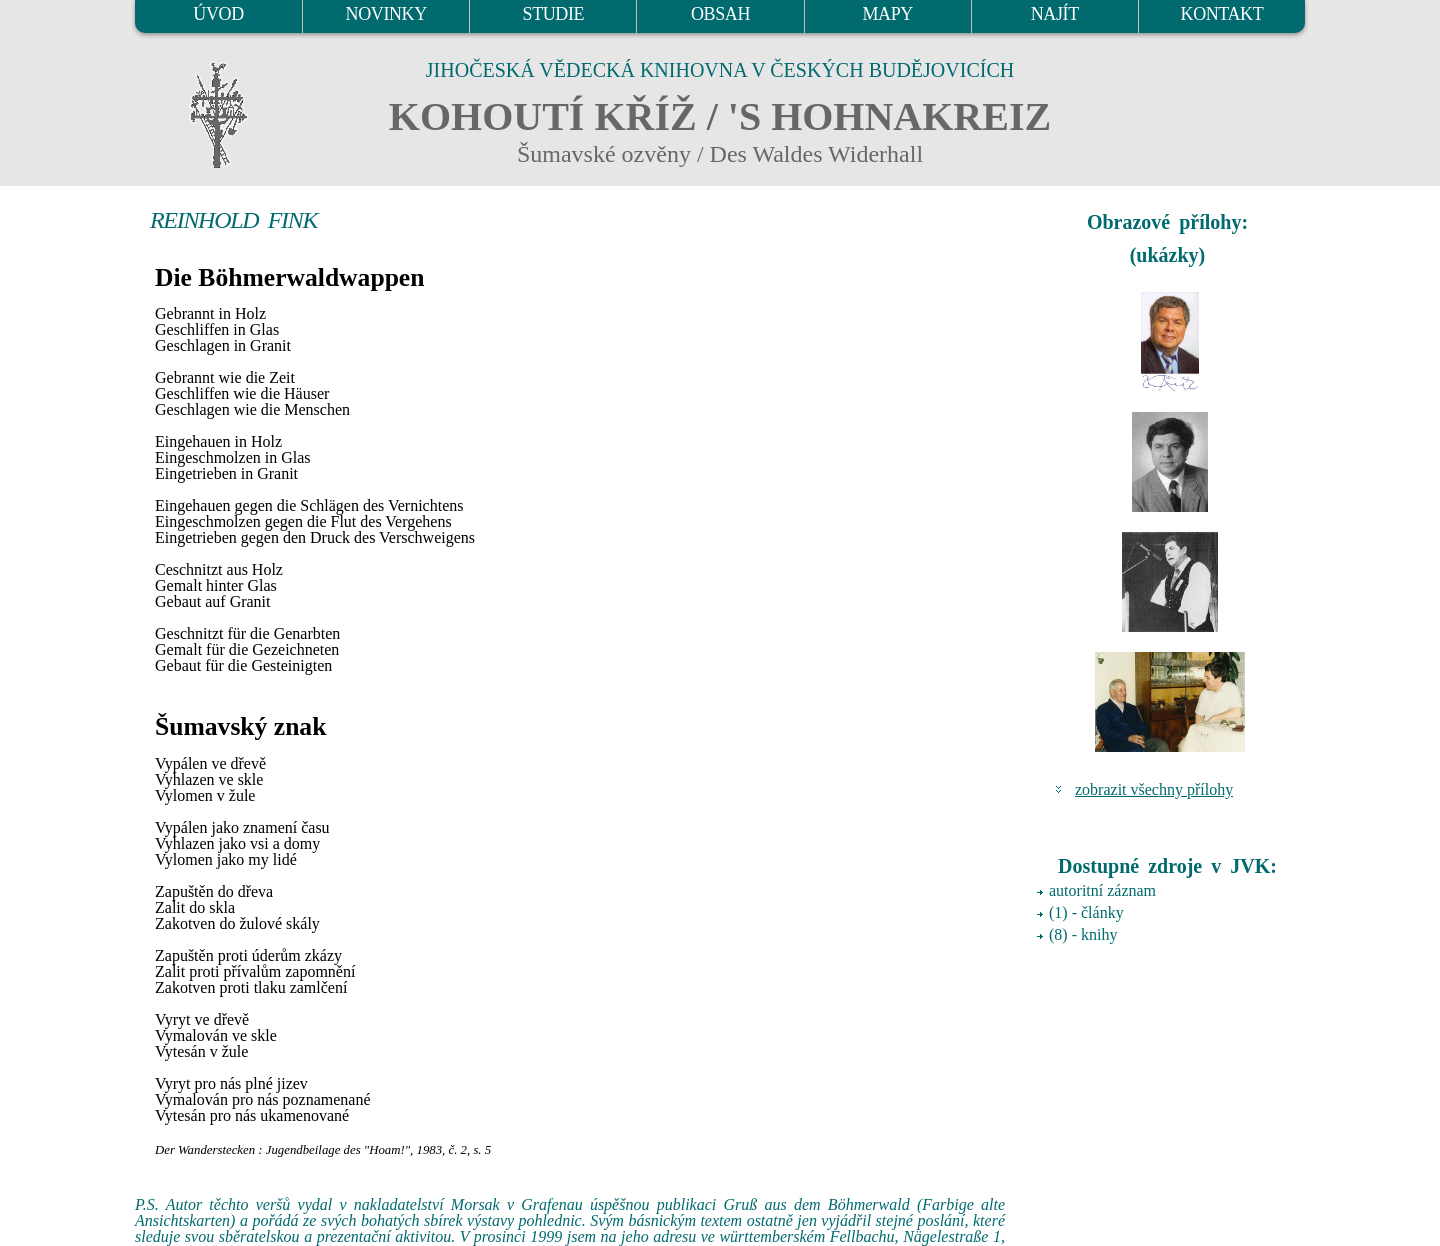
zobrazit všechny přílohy (1154, 789)
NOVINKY (386, 14)
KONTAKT (1222, 14)
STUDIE (554, 14)
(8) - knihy (1083, 934)
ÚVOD (218, 14)
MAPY (887, 14)
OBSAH (720, 14)
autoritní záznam (1102, 890)
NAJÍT (1055, 14)
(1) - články (1086, 912)
